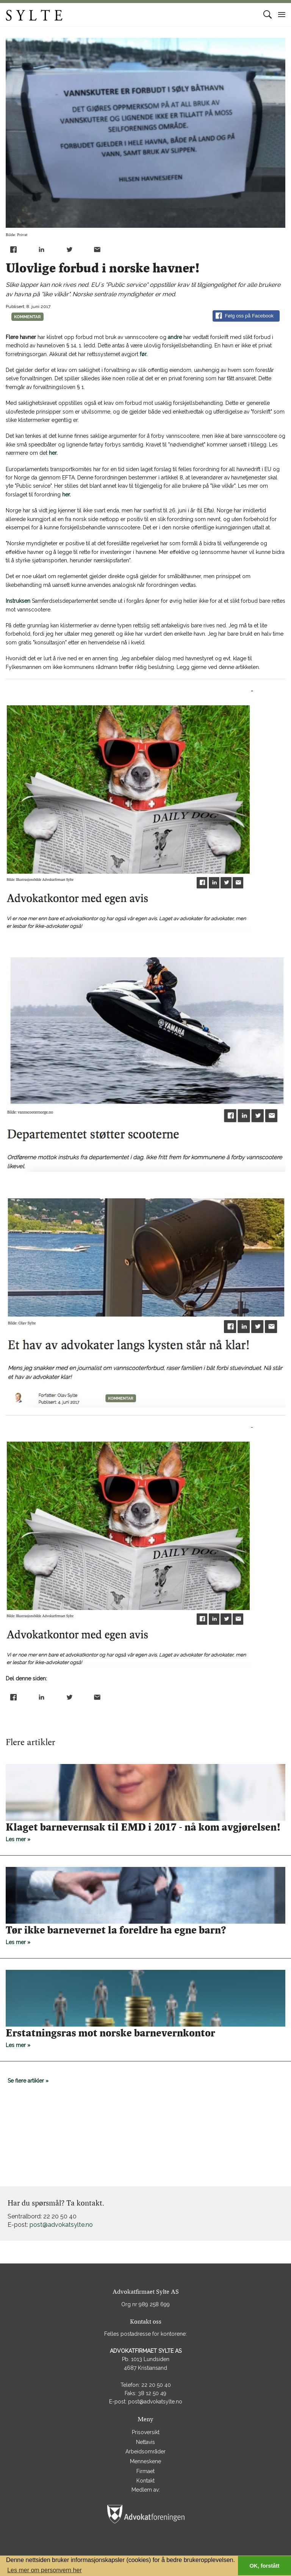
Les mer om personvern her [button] (44, 2570)
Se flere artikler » (28, 2081)
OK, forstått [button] (264, 2566)
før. (143, 354)
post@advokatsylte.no (61, 2224)
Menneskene (145, 2461)
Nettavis (145, 2442)
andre (175, 337)
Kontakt (145, 2481)
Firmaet (145, 2471)
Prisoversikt (146, 2432)
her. (53, 453)
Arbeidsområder (145, 2451)
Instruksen (18, 601)
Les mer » (145, 1832)
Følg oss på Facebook (245, 316)
